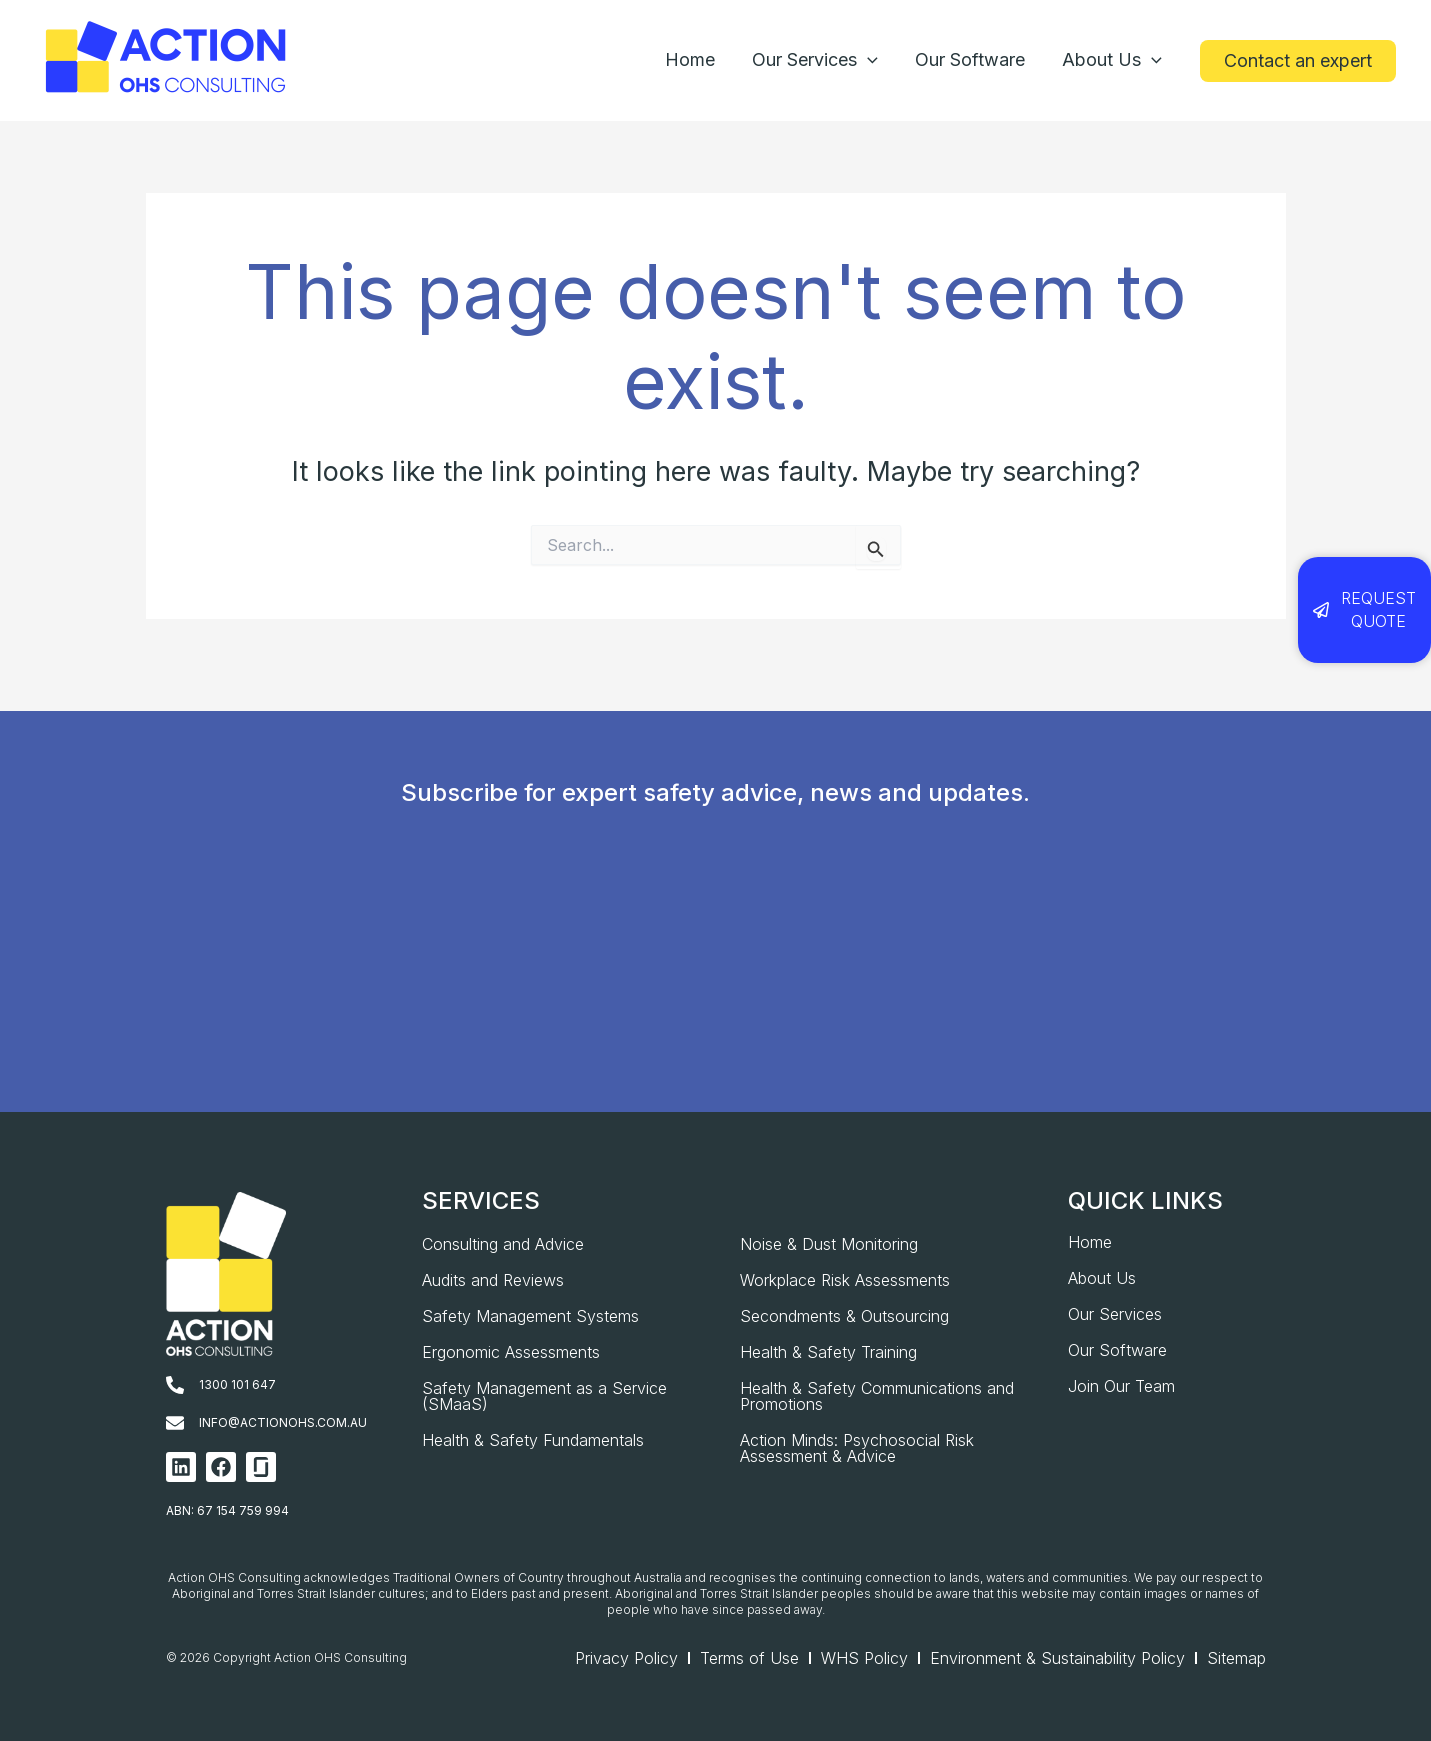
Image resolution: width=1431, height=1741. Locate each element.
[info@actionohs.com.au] (175, 1423)
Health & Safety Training (828, 1352)
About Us (1102, 1278)
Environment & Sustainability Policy (1057, 1658)
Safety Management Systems (530, 1316)
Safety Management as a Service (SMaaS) (544, 1396)
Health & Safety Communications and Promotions (877, 1396)
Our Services (1115, 1314)
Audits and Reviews (493, 1280)
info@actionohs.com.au (283, 1422)
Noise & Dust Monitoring (829, 1244)
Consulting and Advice (503, 1244)
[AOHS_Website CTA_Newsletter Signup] (708, 1015)
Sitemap (1236, 1658)
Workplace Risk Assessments (845, 1280)
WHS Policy (864, 1658)
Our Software (1117, 1350)
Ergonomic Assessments (511, 1352)
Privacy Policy (626, 1658)
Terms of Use (749, 1658)
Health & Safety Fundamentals (533, 1440)
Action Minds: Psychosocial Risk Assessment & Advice (857, 1448)
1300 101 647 (237, 1384)
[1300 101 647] (175, 1385)
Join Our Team (1121, 1386)
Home (1090, 1242)
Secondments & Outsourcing (844, 1316)
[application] (869, 60)
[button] (1298, 61)
